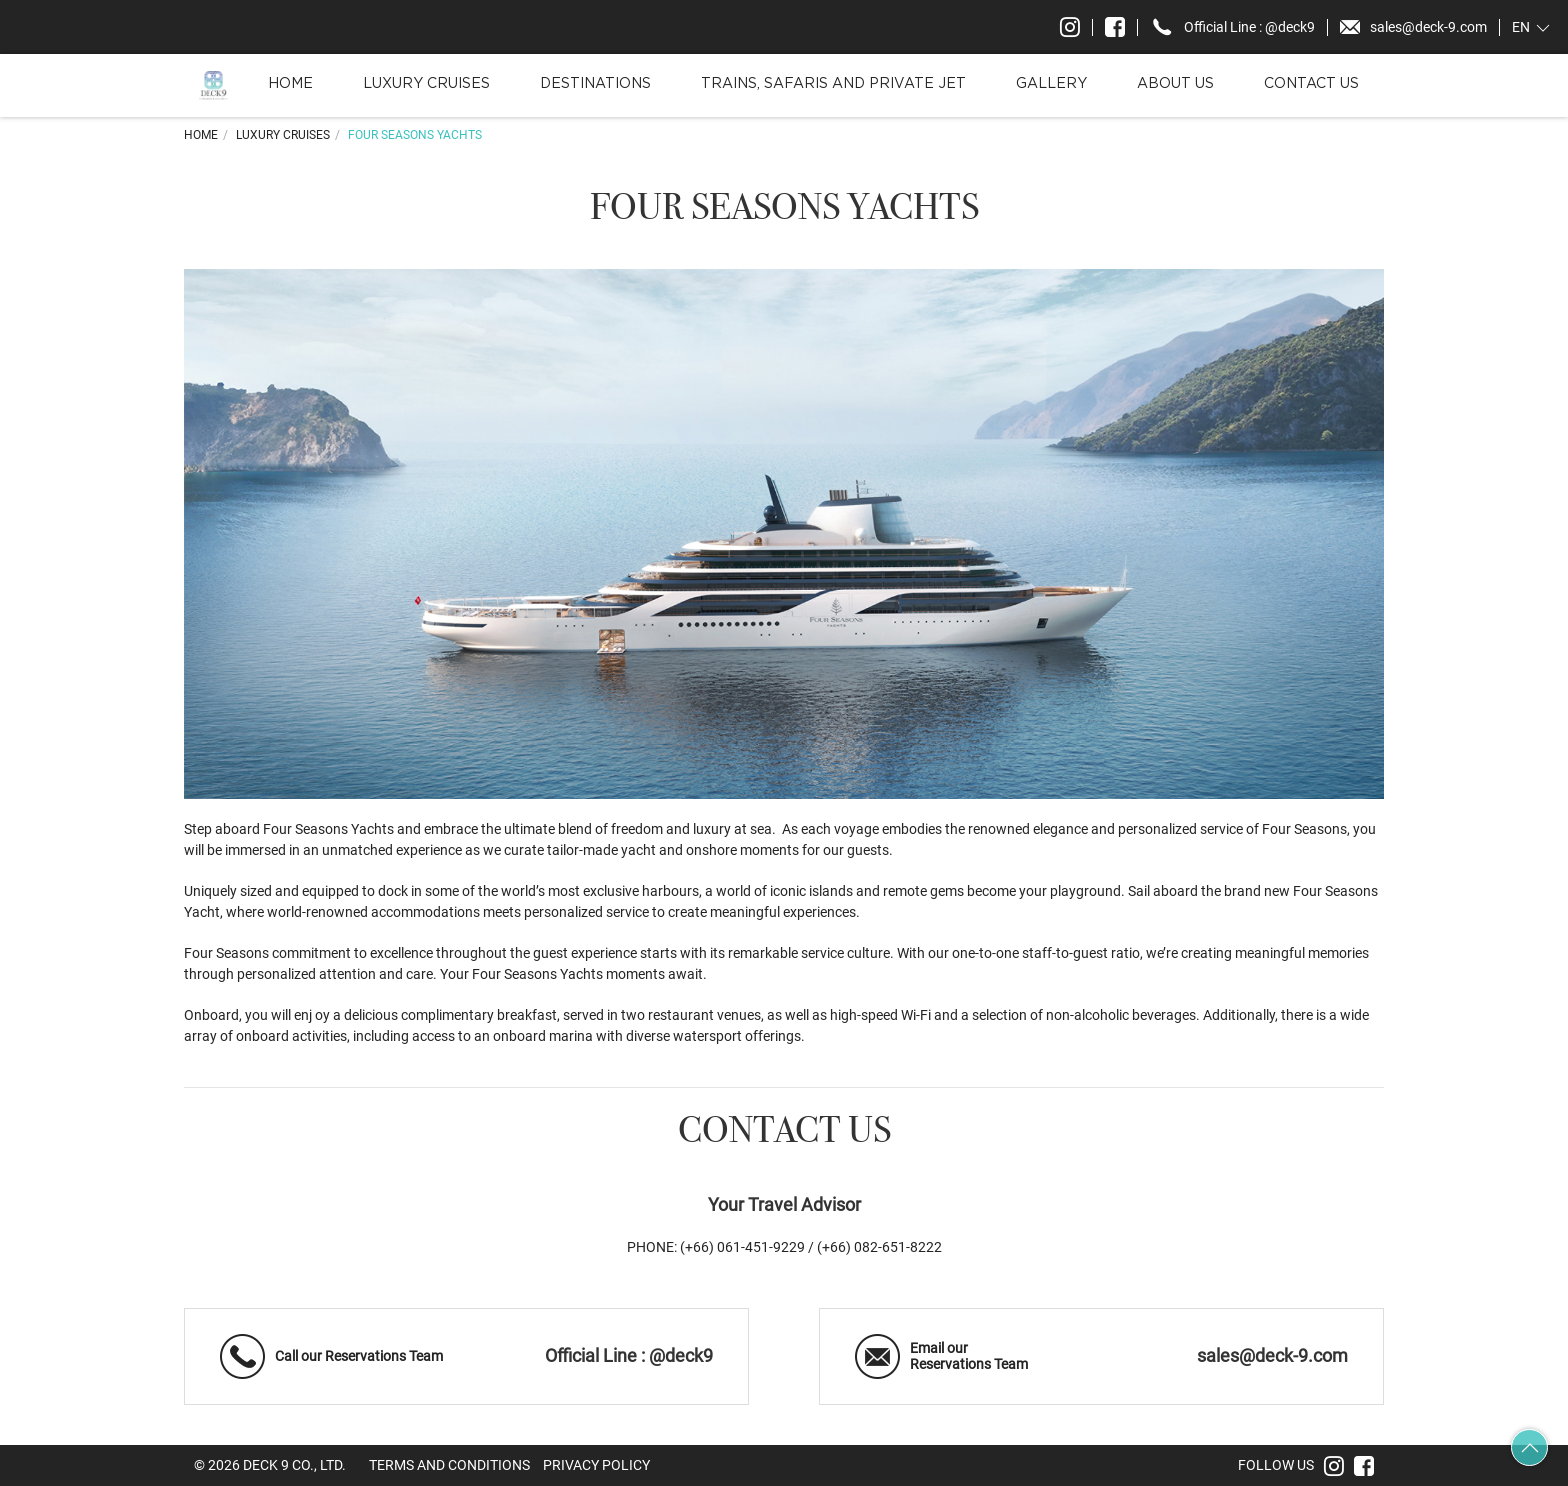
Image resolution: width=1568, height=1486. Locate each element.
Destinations (595, 84)
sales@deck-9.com (1272, 1356)
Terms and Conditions (449, 1465)
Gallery (1051, 84)
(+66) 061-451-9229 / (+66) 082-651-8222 (811, 1247)
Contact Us (1311, 84)
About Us (1175, 84)
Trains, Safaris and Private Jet (833, 84)
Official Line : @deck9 (629, 1356)
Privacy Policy (596, 1465)
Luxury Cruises (426, 84)
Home (290, 84)
